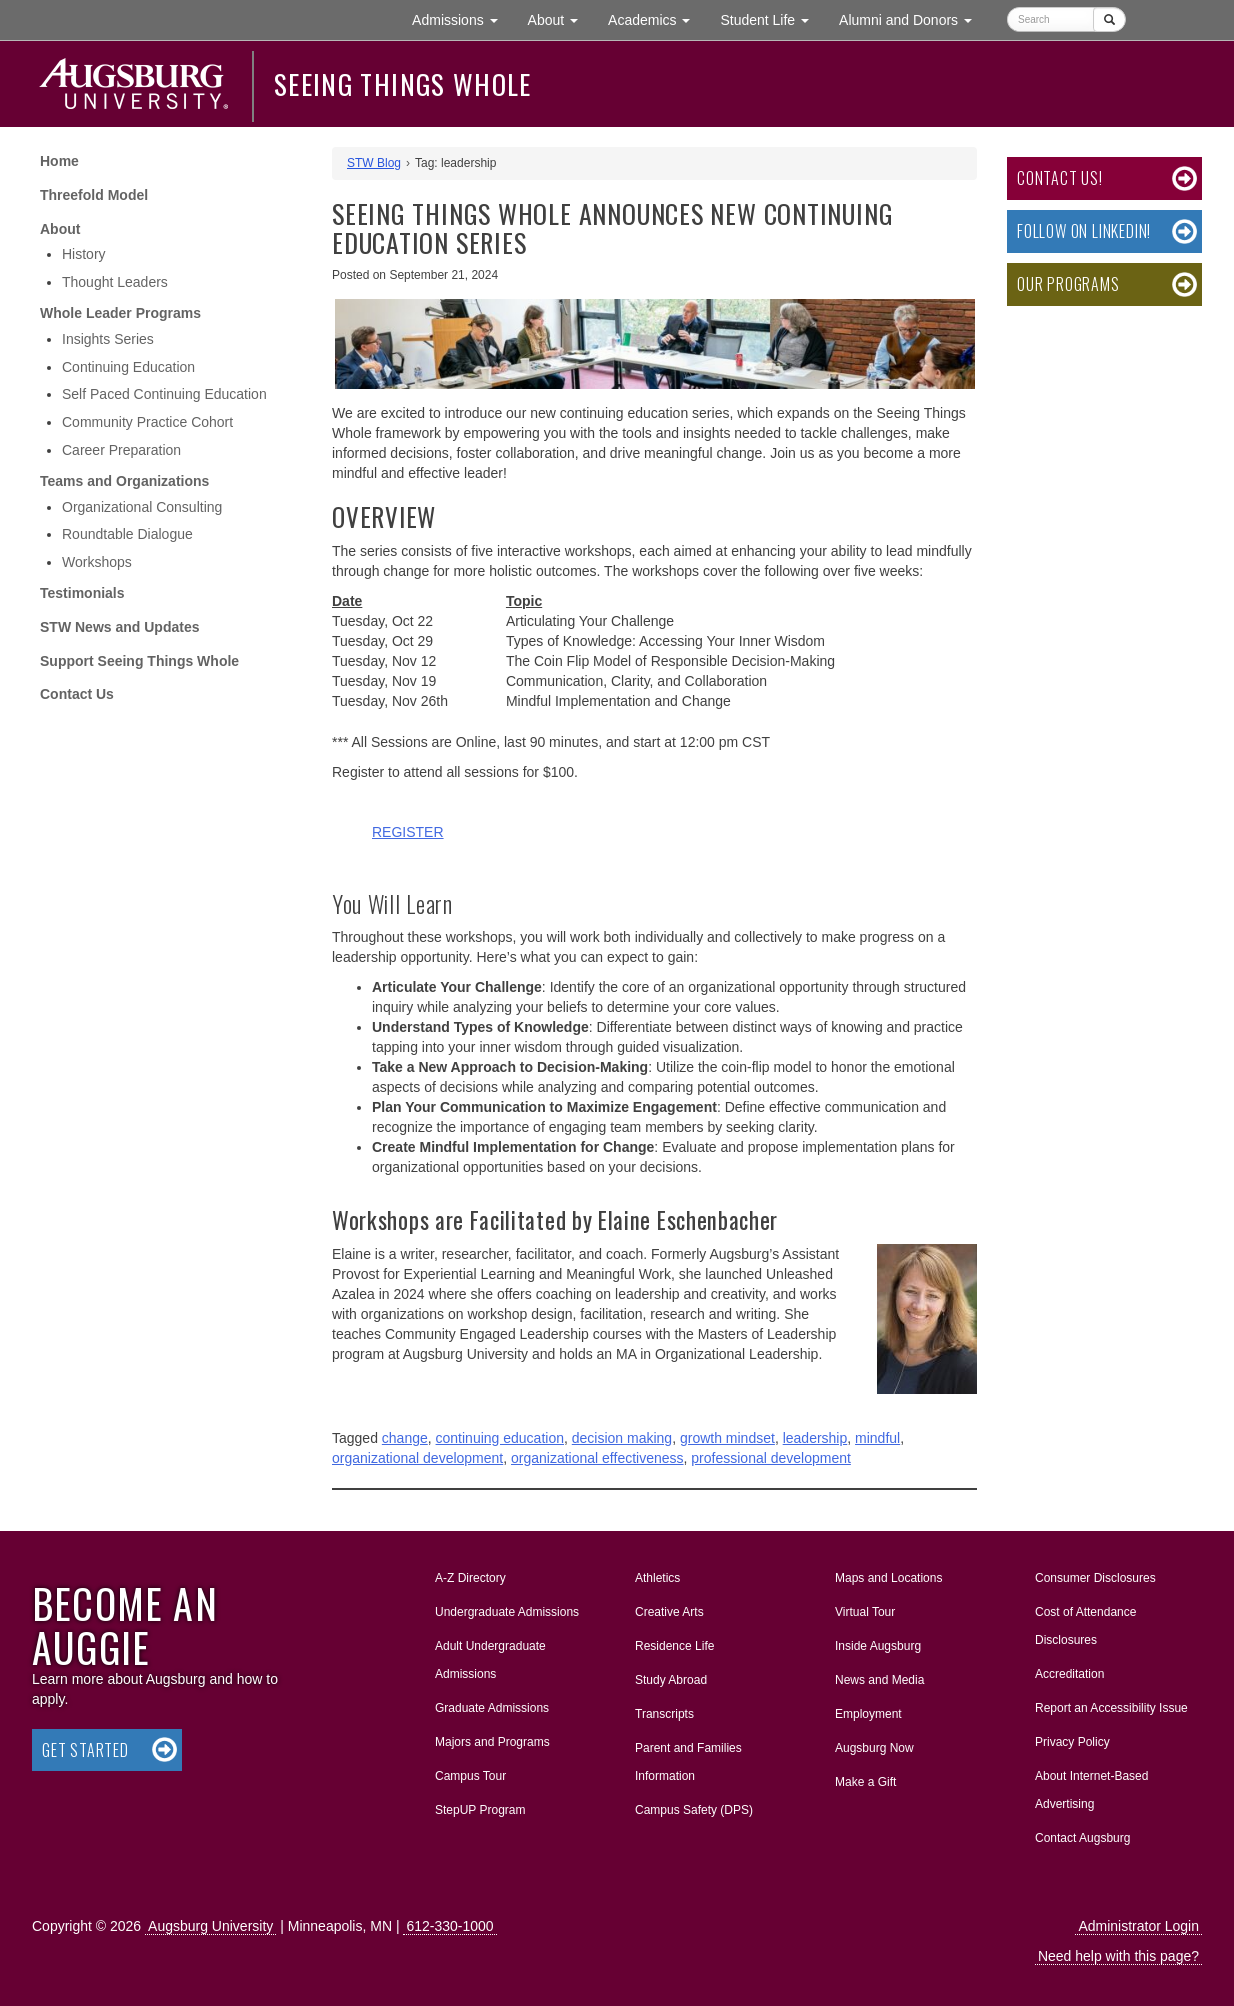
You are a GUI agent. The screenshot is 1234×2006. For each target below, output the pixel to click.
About (60, 229)
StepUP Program (480, 1810)
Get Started (85, 1750)
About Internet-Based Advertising (1091, 1790)
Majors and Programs (492, 1738)
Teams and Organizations (124, 481)
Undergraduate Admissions (507, 1612)
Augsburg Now (874, 1748)
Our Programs (1068, 284)
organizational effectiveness (597, 1458)
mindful (877, 1438)
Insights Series (108, 339)
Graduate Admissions (492, 1708)
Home (59, 161)
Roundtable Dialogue (127, 534)
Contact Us (77, 694)
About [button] (560, 24)
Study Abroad (671, 1680)
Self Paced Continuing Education (164, 394)
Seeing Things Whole (403, 84)
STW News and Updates (119, 627)
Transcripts (664, 1714)
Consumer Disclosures (1095, 1578)
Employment (868, 1714)
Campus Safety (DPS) (694, 1810)
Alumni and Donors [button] (913, 18)
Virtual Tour (865, 1612)
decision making (622, 1438)
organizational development (417, 1458)
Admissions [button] (462, 18)
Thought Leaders (115, 282)
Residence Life (674, 1646)
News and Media (879, 1680)
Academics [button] (656, 18)
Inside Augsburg (878, 1646)
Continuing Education (128, 367)
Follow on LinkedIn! (1084, 231)
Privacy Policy (1072, 1742)
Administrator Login (1138, 1926)
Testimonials (82, 593)
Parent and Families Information (688, 1762)
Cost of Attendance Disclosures (1085, 1626)
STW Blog (374, 163)
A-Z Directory (470, 1578)
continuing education (500, 1438)
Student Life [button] (772, 18)
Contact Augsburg (1082, 1838)
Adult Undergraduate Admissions (490, 1660)
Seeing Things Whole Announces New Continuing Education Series (612, 228)
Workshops (97, 562)
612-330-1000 (449, 1926)
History (84, 254)
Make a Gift (865, 1782)
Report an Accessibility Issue (1111, 1708)
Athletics (657, 1578)
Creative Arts (669, 1612)
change (405, 1438)
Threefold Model (94, 195)
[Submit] (1109, 19)
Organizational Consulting (142, 507)
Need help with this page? (1118, 1956)
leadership (815, 1438)
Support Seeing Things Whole (139, 661)
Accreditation (1069, 1674)
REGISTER (408, 832)
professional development (771, 1458)
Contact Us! (1060, 178)
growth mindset (727, 1438)
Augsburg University (210, 1926)
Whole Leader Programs (120, 313)
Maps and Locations (888, 1578)
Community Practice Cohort (147, 422)
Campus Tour (470, 1776)
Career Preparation (121, 450)
